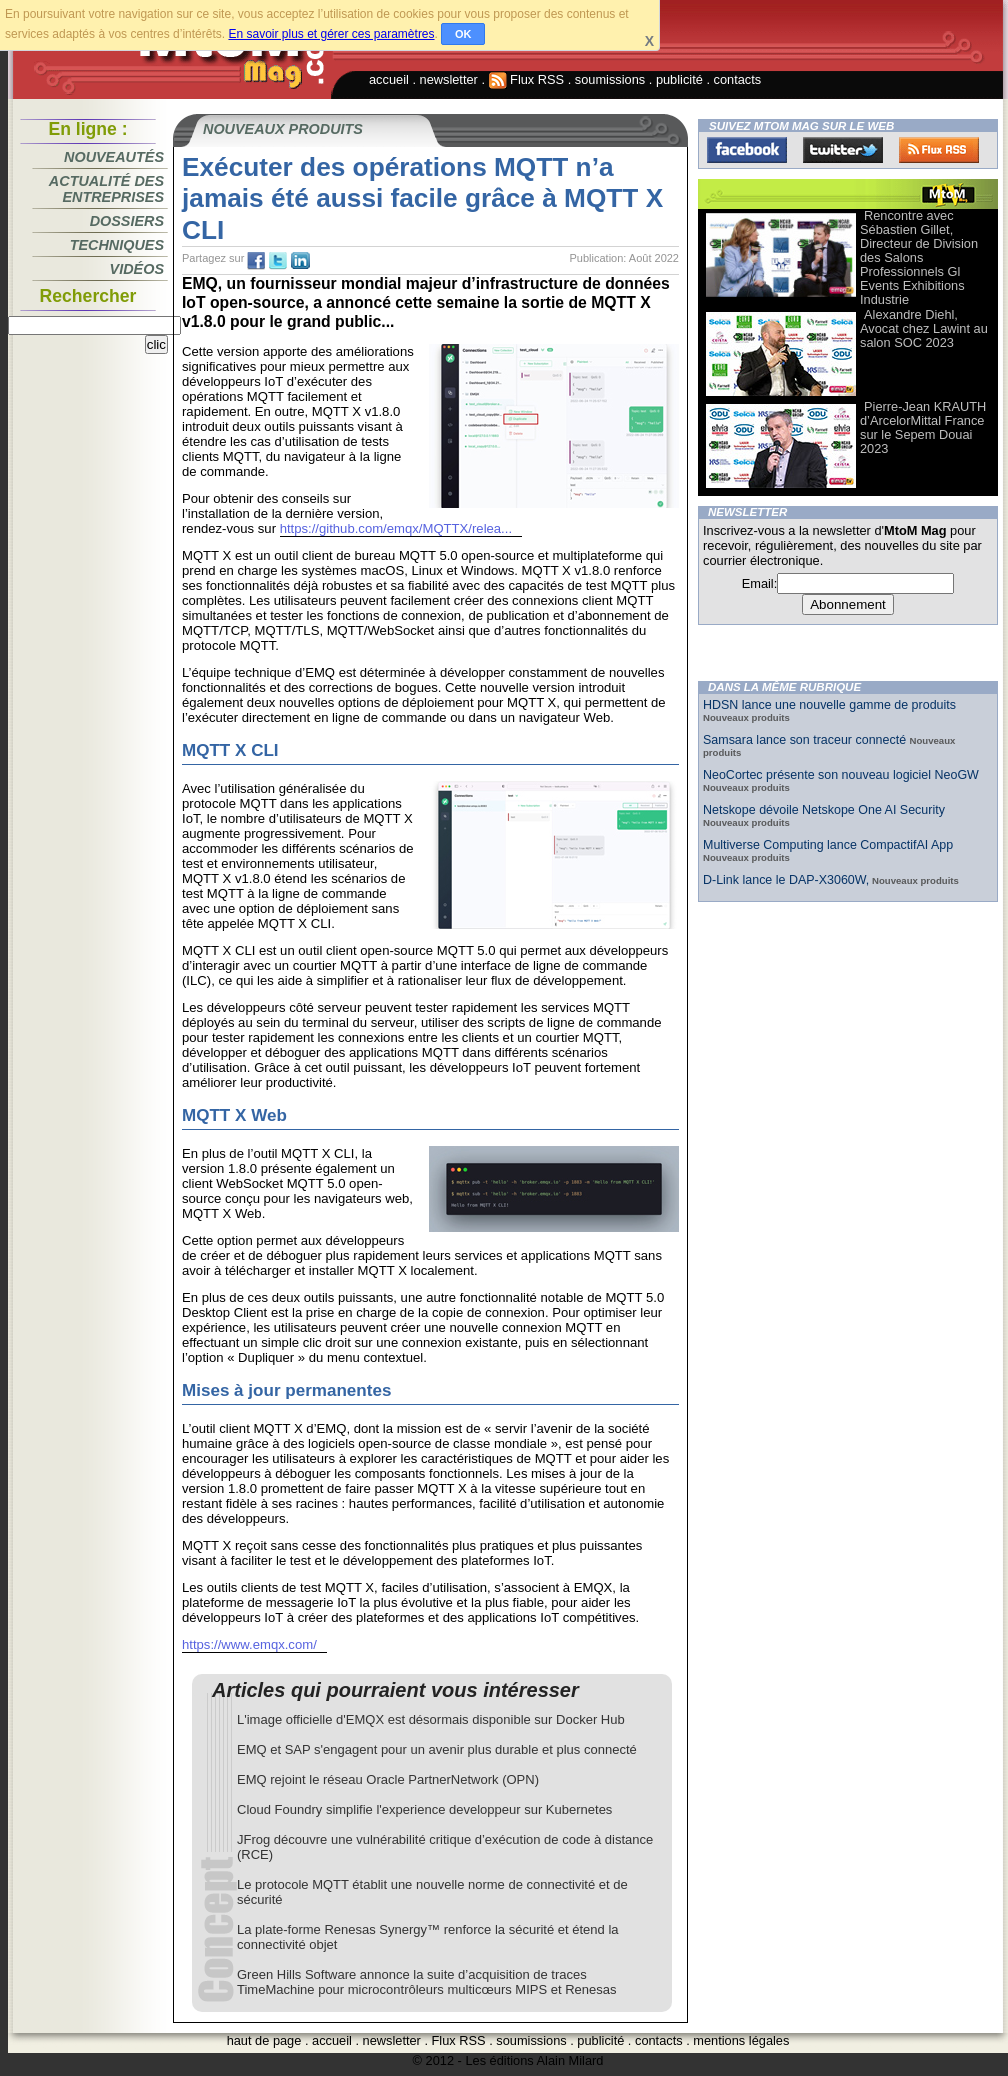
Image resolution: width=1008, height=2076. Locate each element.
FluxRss (939, 150)
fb (256, 261)
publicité (679, 79)
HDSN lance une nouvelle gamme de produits (829, 705)
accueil (389, 79)
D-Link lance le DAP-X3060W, (786, 880)
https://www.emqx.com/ (249, 1644)
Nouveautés (114, 157)
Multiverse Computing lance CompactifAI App (828, 845)
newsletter (449, 79)
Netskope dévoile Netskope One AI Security (824, 810)
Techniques (117, 245)
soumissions (610, 79)
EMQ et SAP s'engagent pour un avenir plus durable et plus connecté (437, 1749)
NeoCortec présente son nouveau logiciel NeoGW (841, 775)
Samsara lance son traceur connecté (806, 740)
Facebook (747, 150)
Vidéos (137, 269)
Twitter (843, 150)
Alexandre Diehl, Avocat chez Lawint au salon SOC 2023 (924, 328)
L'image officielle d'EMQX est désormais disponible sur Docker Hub (431, 1719)
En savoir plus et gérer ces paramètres (331, 34)
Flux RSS (527, 79)
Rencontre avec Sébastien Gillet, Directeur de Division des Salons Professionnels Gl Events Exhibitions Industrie (919, 257)
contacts (738, 79)
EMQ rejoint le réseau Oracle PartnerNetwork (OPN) (388, 1779)
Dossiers (127, 221)
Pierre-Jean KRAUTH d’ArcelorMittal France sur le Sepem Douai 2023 (923, 427)
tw (278, 261)
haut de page (264, 2040)
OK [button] (463, 34)
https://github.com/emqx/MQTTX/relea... (396, 528)
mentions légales (741, 2040)
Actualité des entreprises (106, 189)
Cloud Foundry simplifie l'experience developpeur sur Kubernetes (424, 1809)
